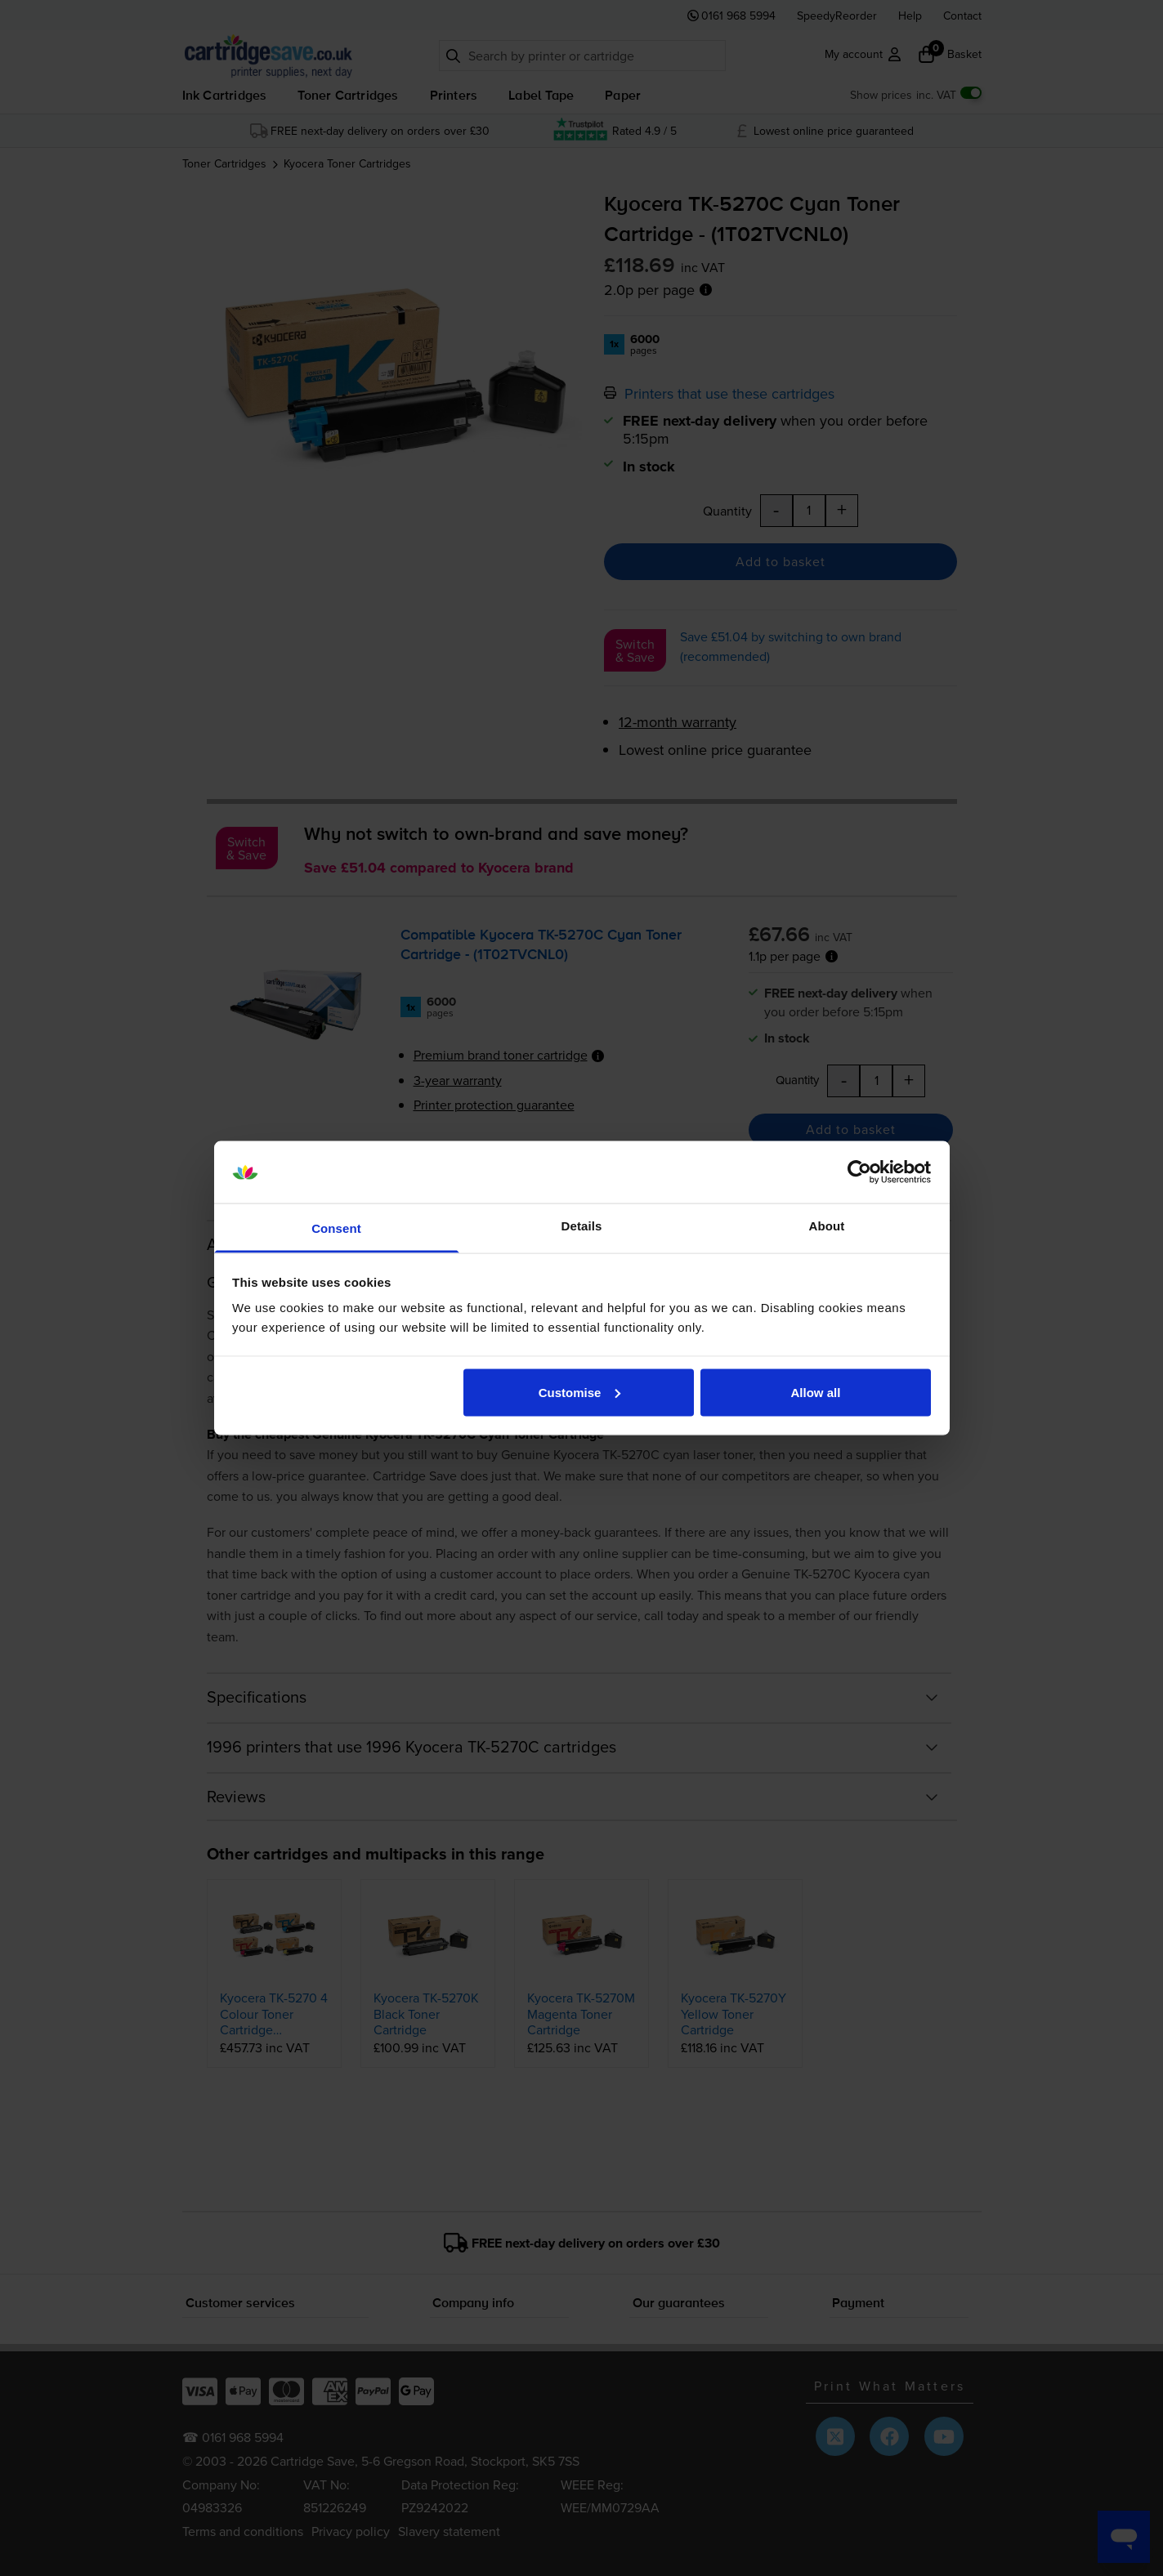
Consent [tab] (336, 1228)
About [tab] (827, 1226)
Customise (580, 1392)
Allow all (816, 1392)
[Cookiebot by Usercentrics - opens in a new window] (859, 1172)
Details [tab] (581, 1226)
